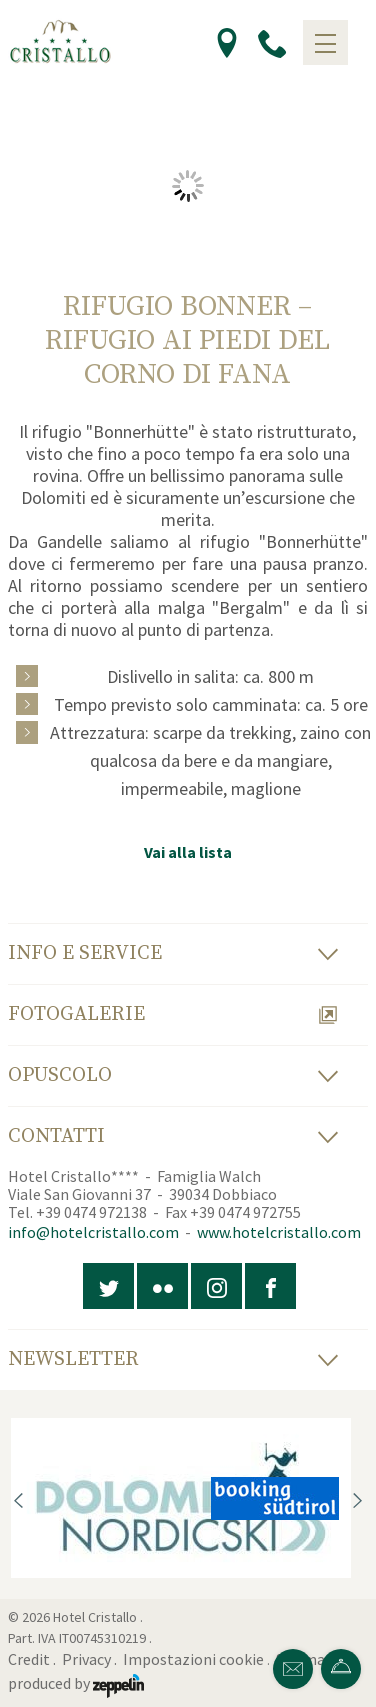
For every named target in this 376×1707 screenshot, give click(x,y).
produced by (76, 1683)
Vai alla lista (188, 852)
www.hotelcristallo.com (279, 1232)
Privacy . (91, 1659)
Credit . (33, 1659)
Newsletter (173, 1359)
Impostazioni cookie (193, 1659)
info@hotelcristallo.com (93, 1232)
